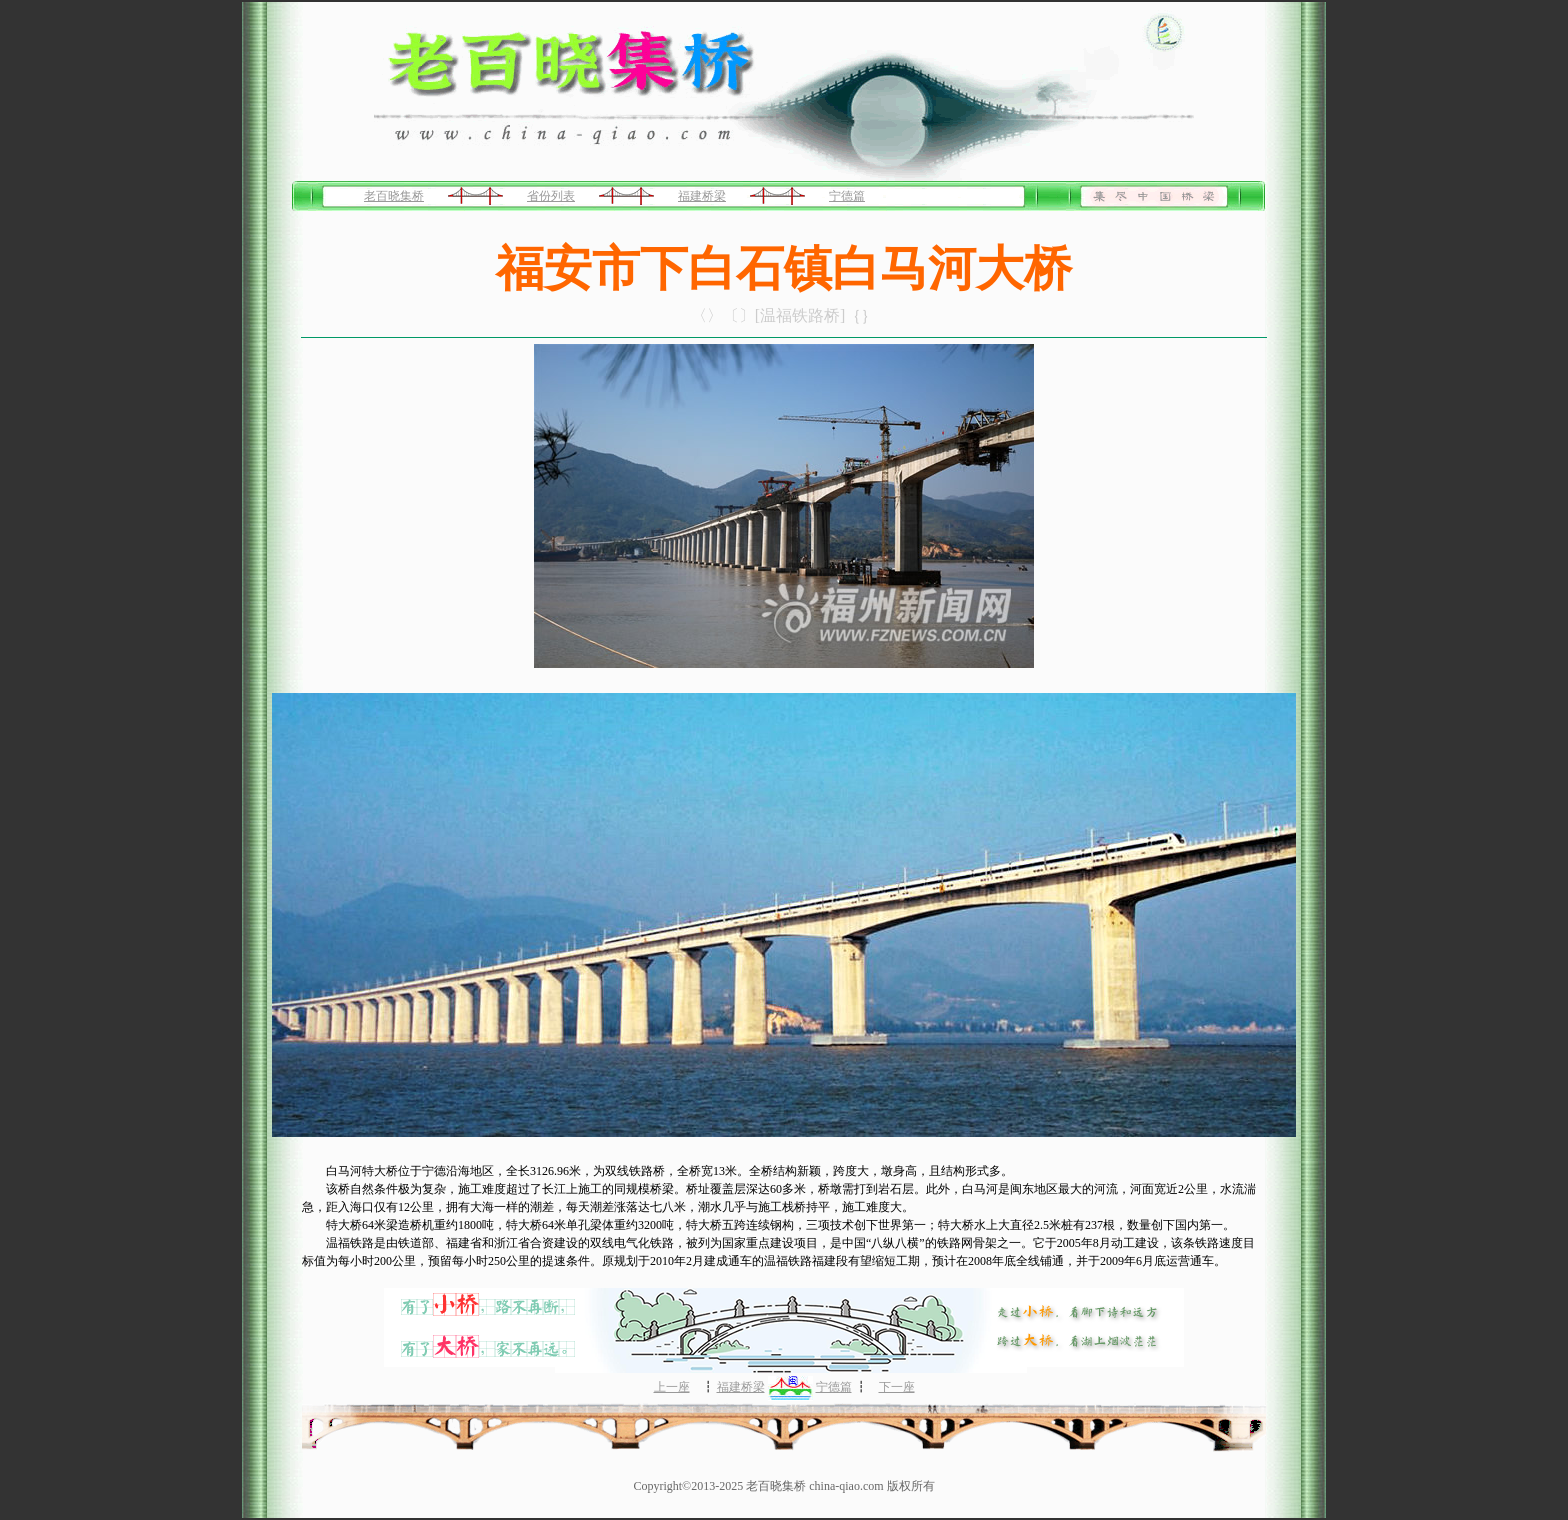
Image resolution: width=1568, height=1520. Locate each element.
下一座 (897, 1387)
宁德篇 (847, 196)
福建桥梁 (702, 196)
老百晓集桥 (394, 196)
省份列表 (551, 196)
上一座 (672, 1387)
